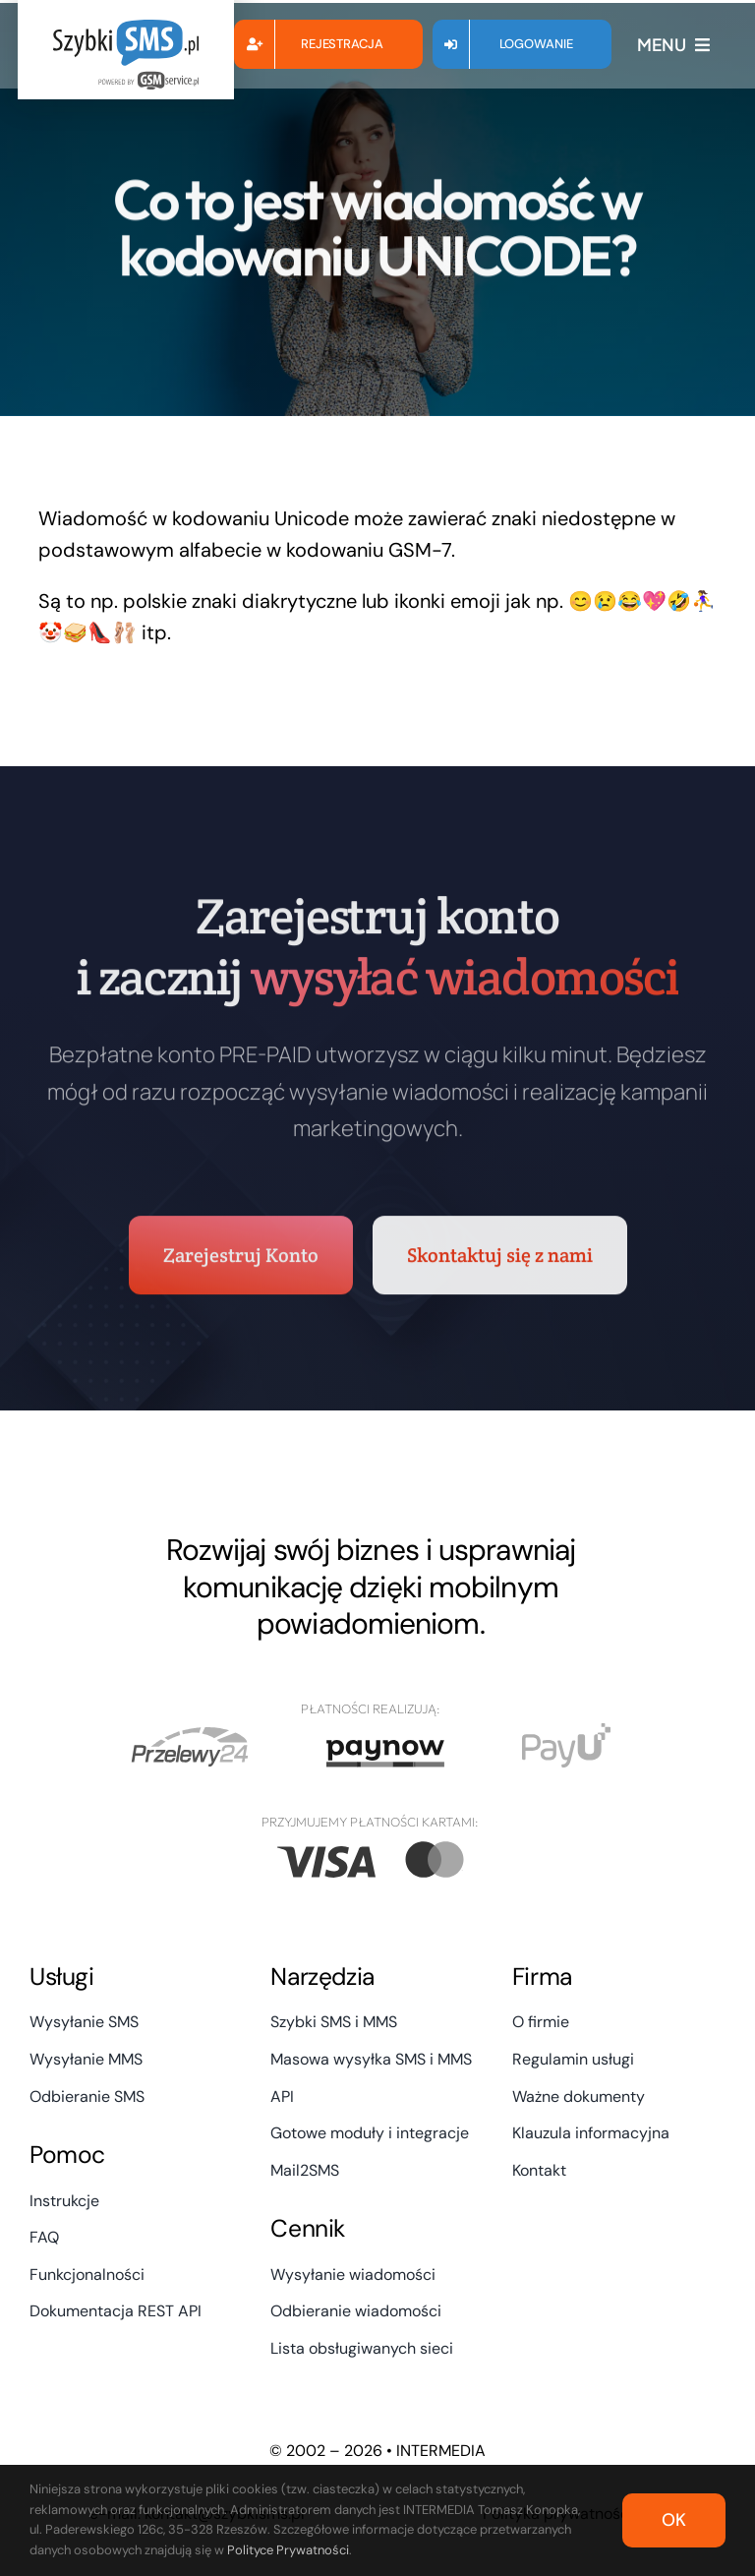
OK (674, 2520)
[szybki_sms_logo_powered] (126, 29)
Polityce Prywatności (288, 2550)
